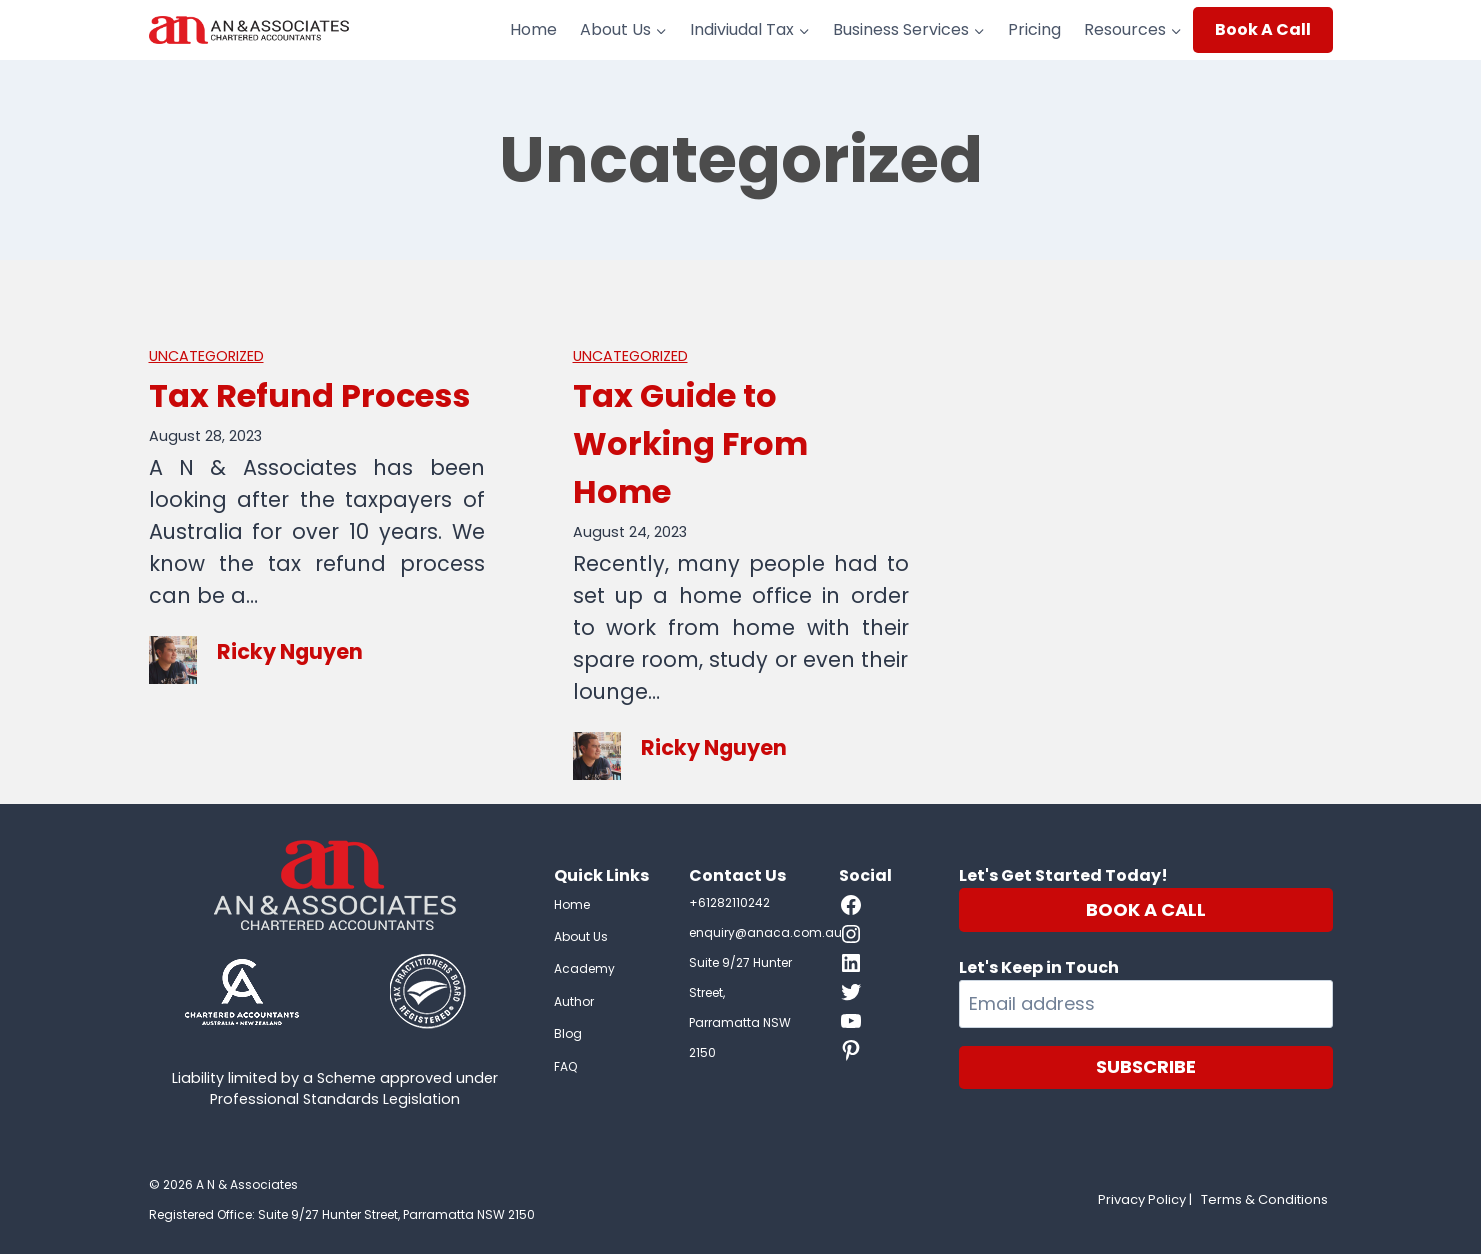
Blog (568, 1033)
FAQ (565, 1066)
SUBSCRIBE (1146, 1066)
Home (533, 29)
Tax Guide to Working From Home (690, 443)
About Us (581, 936)
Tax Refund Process (309, 395)
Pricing (1034, 29)
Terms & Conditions (1264, 1199)
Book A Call (1263, 29)
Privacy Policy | (1145, 1199)
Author (574, 1001)
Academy (584, 968)
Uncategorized (206, 356)
